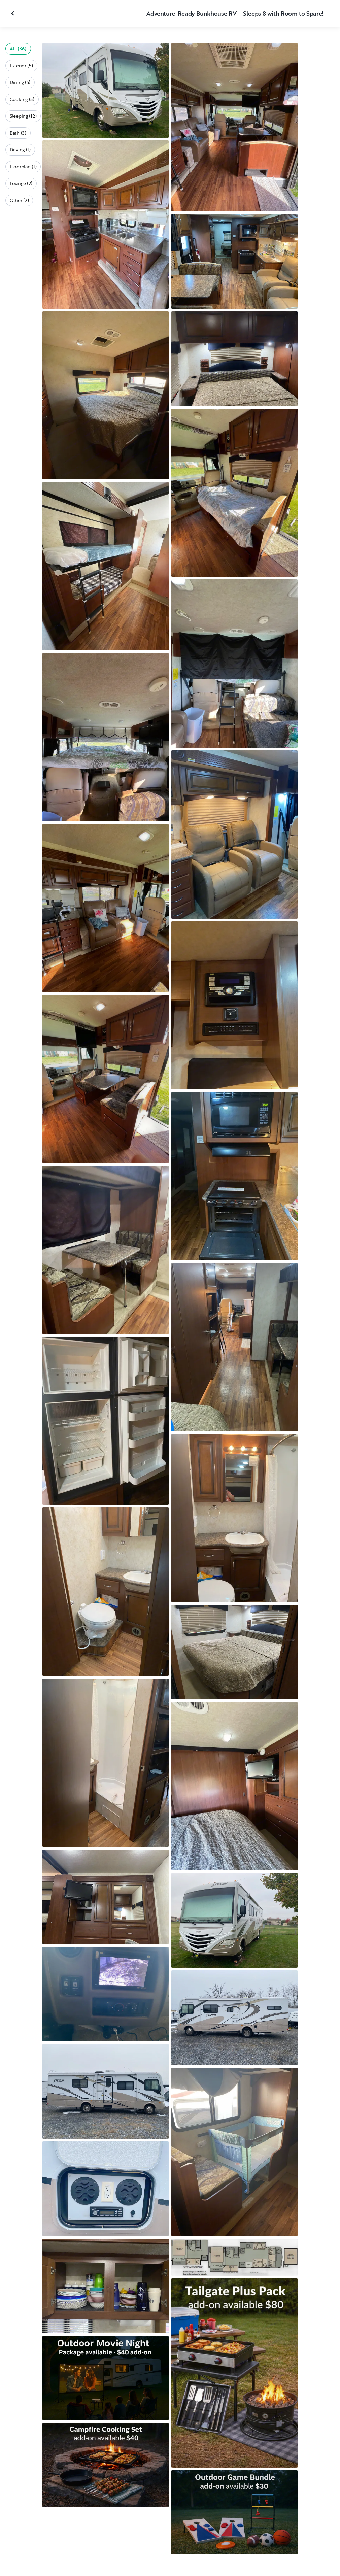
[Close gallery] (13, 13)
